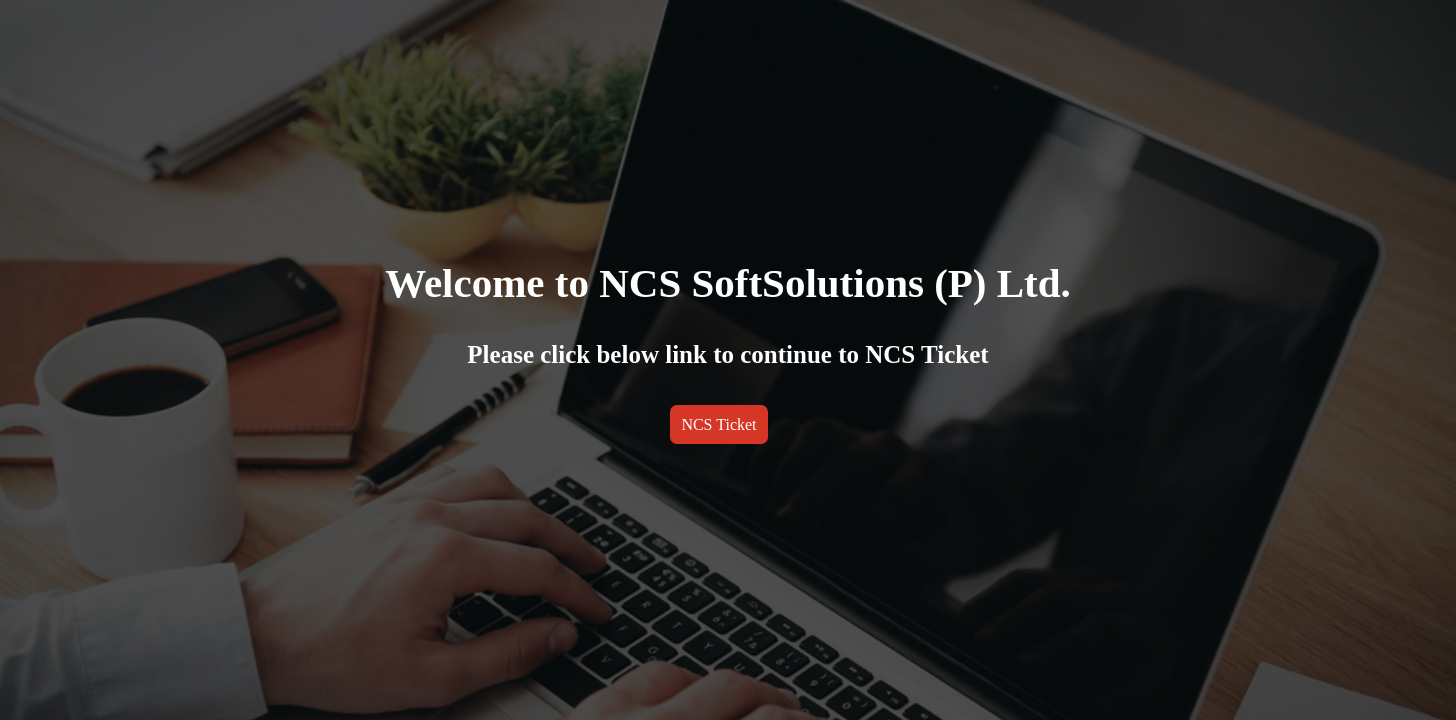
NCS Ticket (718, 424)
